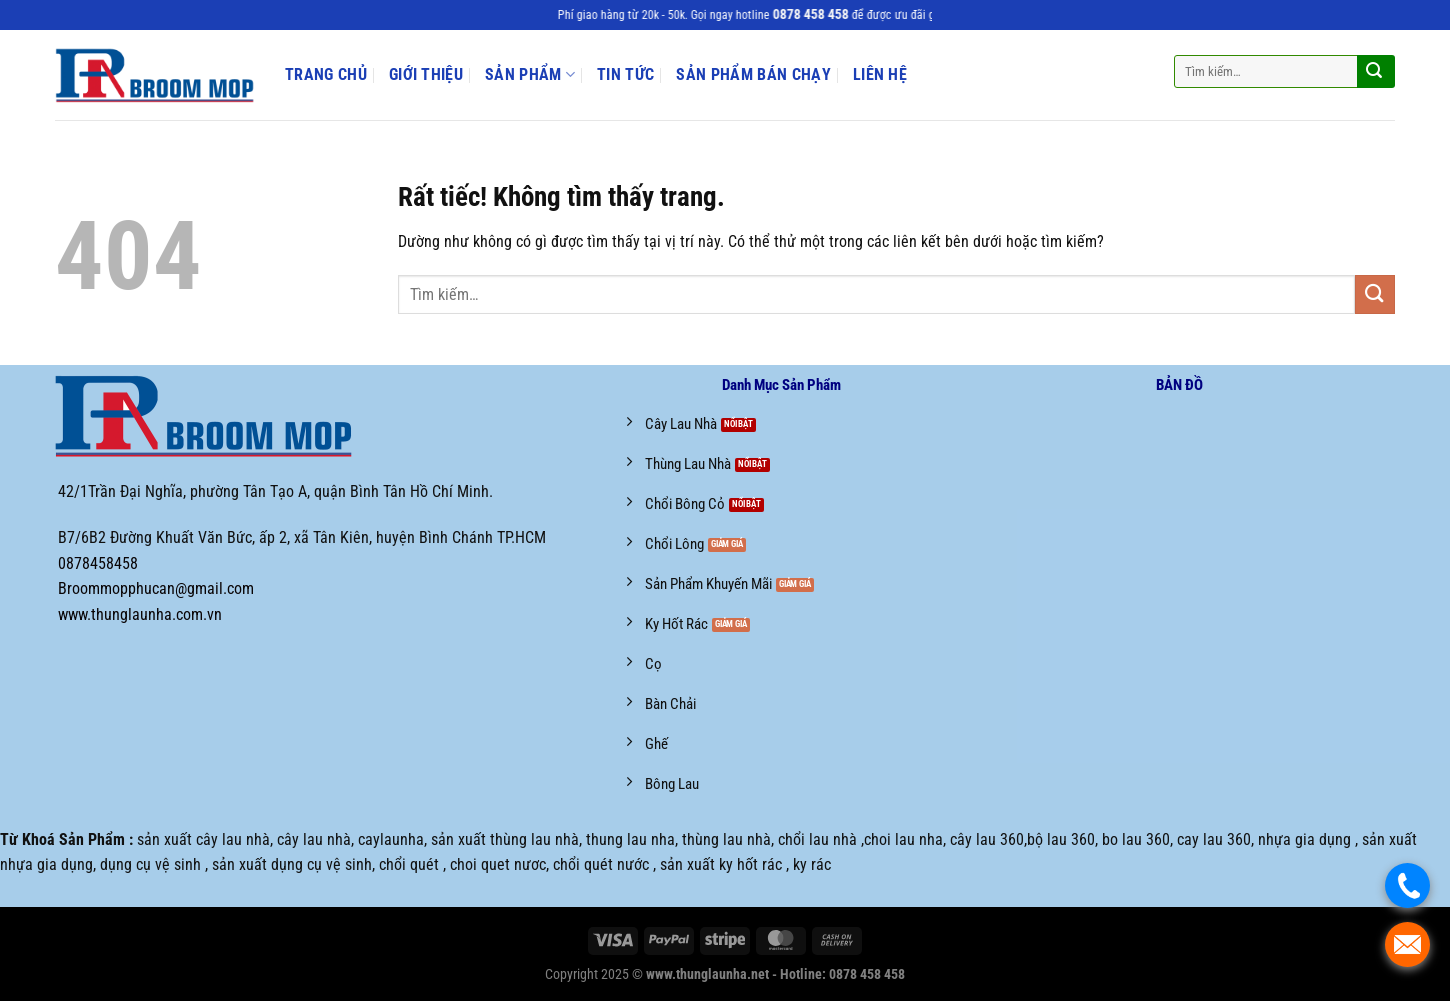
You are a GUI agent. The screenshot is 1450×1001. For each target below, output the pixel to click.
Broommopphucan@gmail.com (156, 588)
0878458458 (98, 563)
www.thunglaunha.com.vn (140, 614)
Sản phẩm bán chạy (753, 75)
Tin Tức (625, 75)
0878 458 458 (821, 14)
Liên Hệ (880, 75)
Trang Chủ (326, 75)
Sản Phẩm (530, 74)
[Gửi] (1374, 71)
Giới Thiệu (426, 75)
